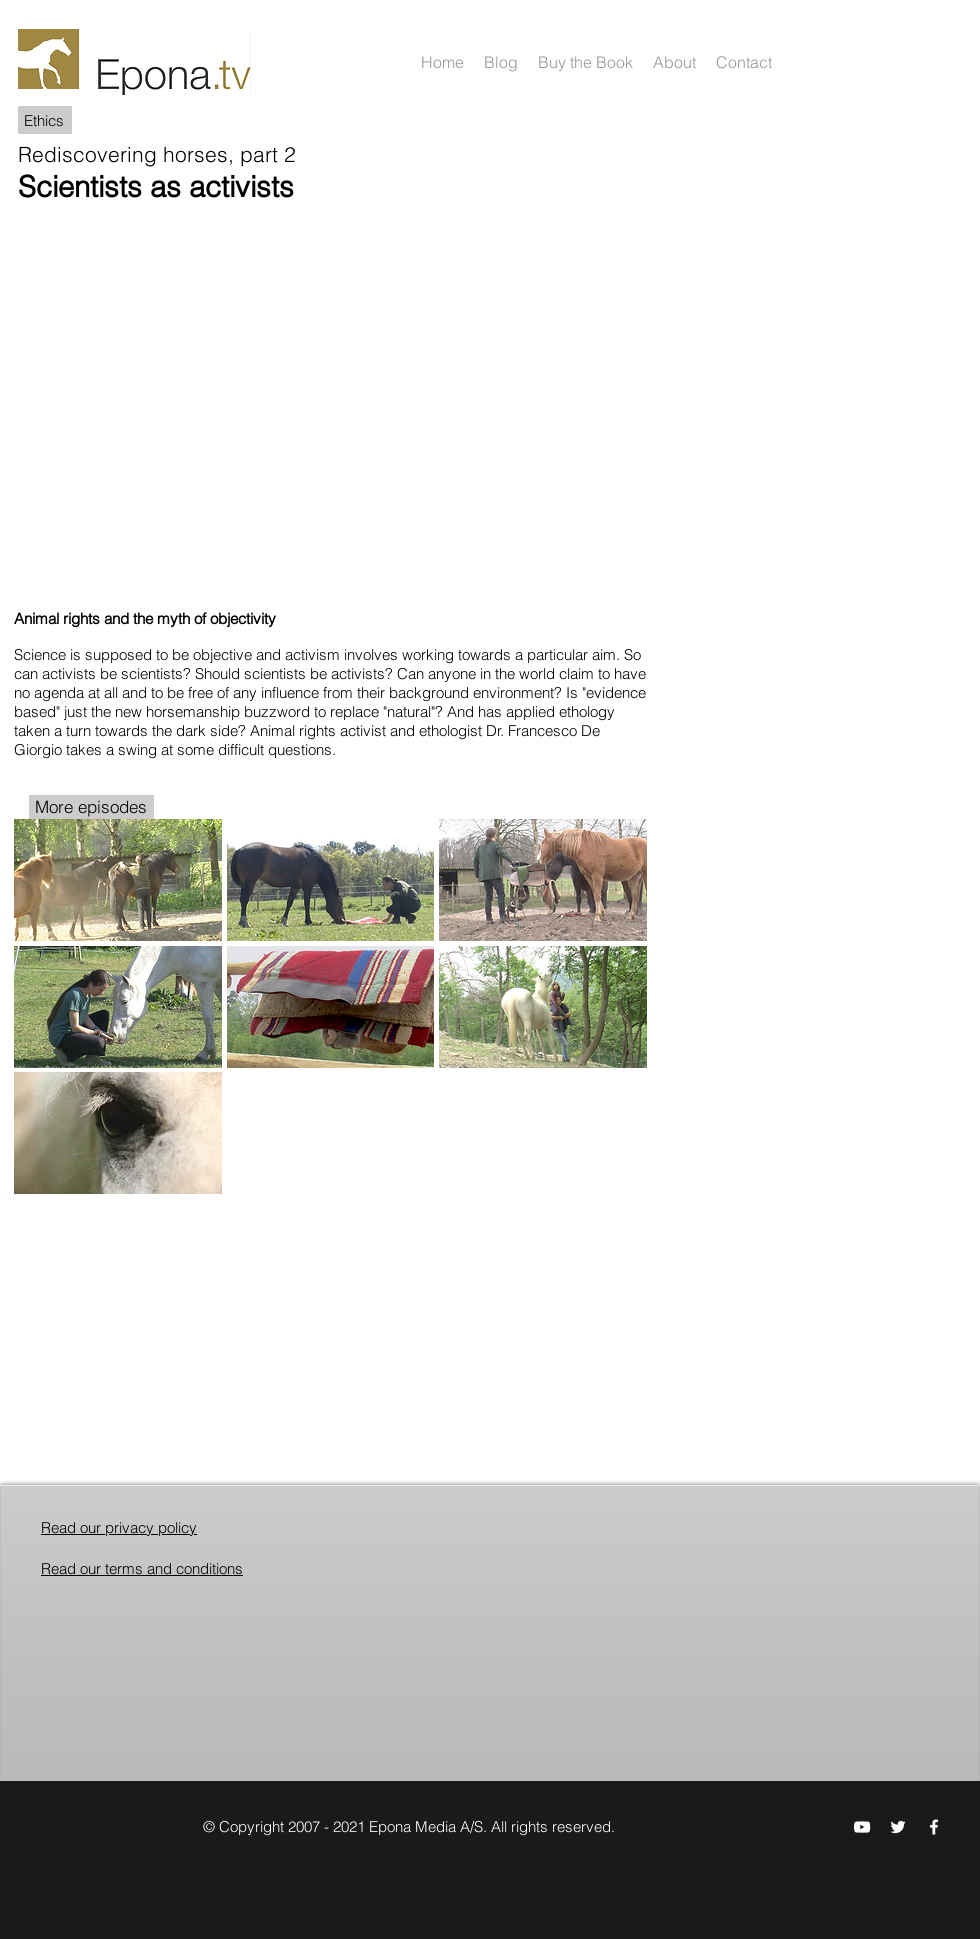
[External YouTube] (332, 399)
